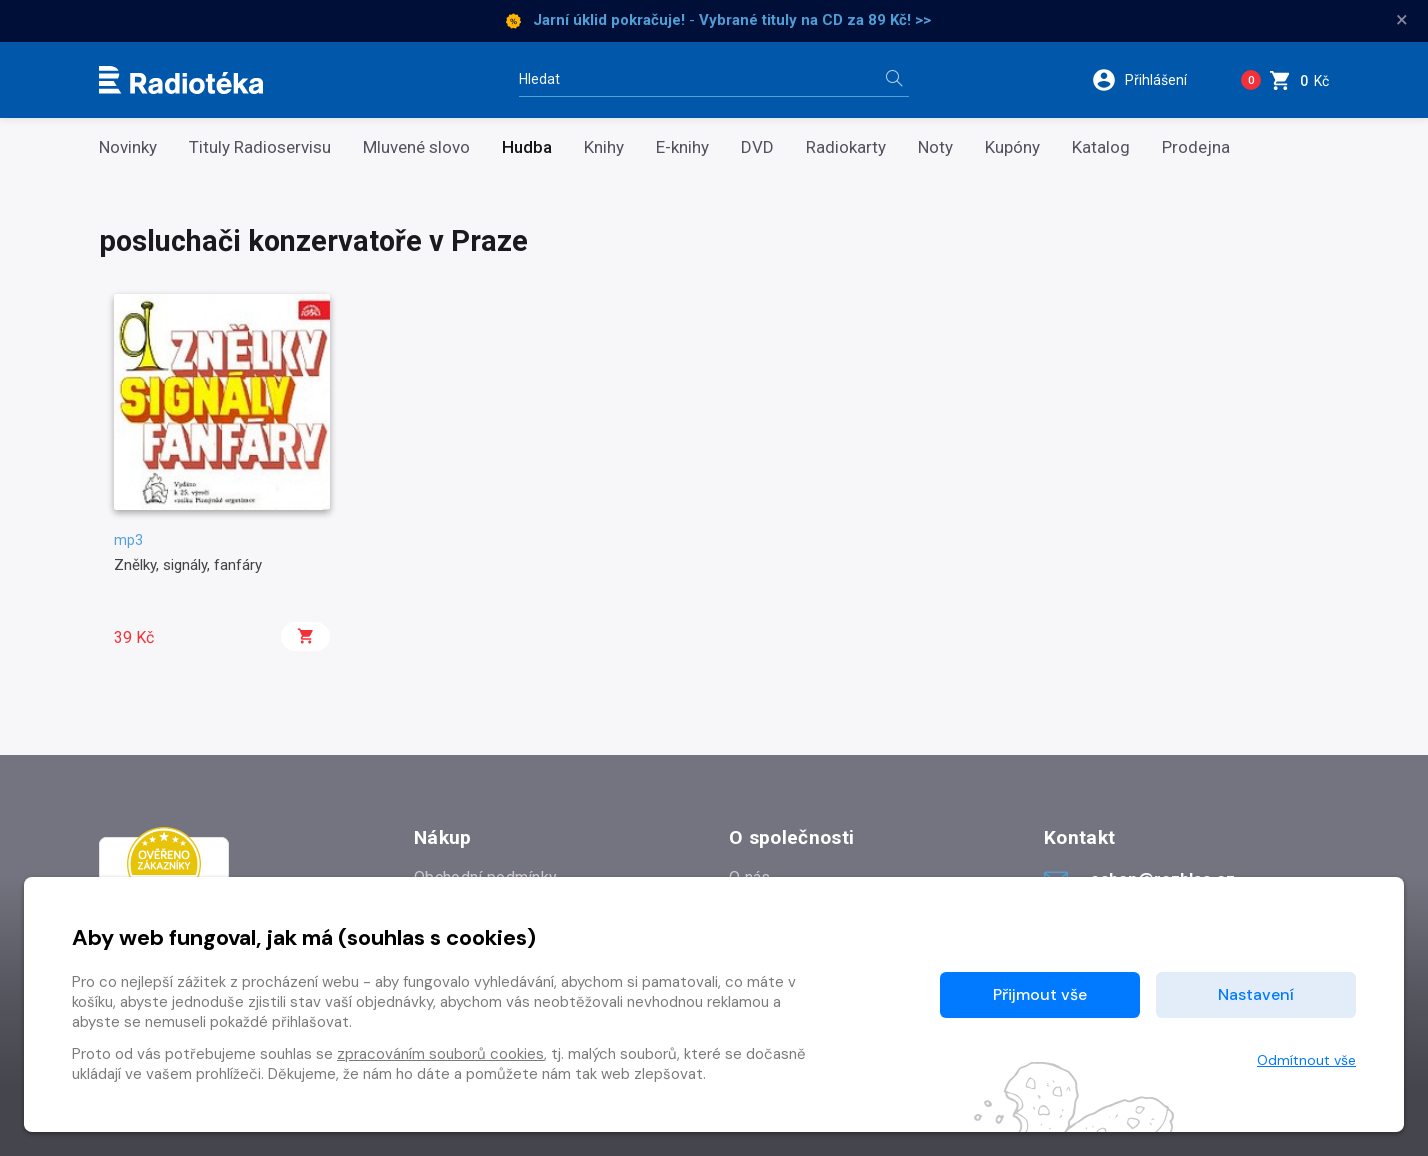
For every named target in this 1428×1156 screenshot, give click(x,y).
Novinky (128, 147)
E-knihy (682, 147)
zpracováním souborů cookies (440, 1054)
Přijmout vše (1040, 994)
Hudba (527, 147)
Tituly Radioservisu (260, 147)
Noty (935, 147)
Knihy (604, 147)
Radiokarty (846, 147)
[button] (1152, 80)
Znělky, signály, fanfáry (188, 565)
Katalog (1101, 147)
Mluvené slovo (416, 147)
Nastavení (1256, 994)
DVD (757, 147)
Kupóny (1012, 147)
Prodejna (1196, 147)
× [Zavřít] (1402, 20)
